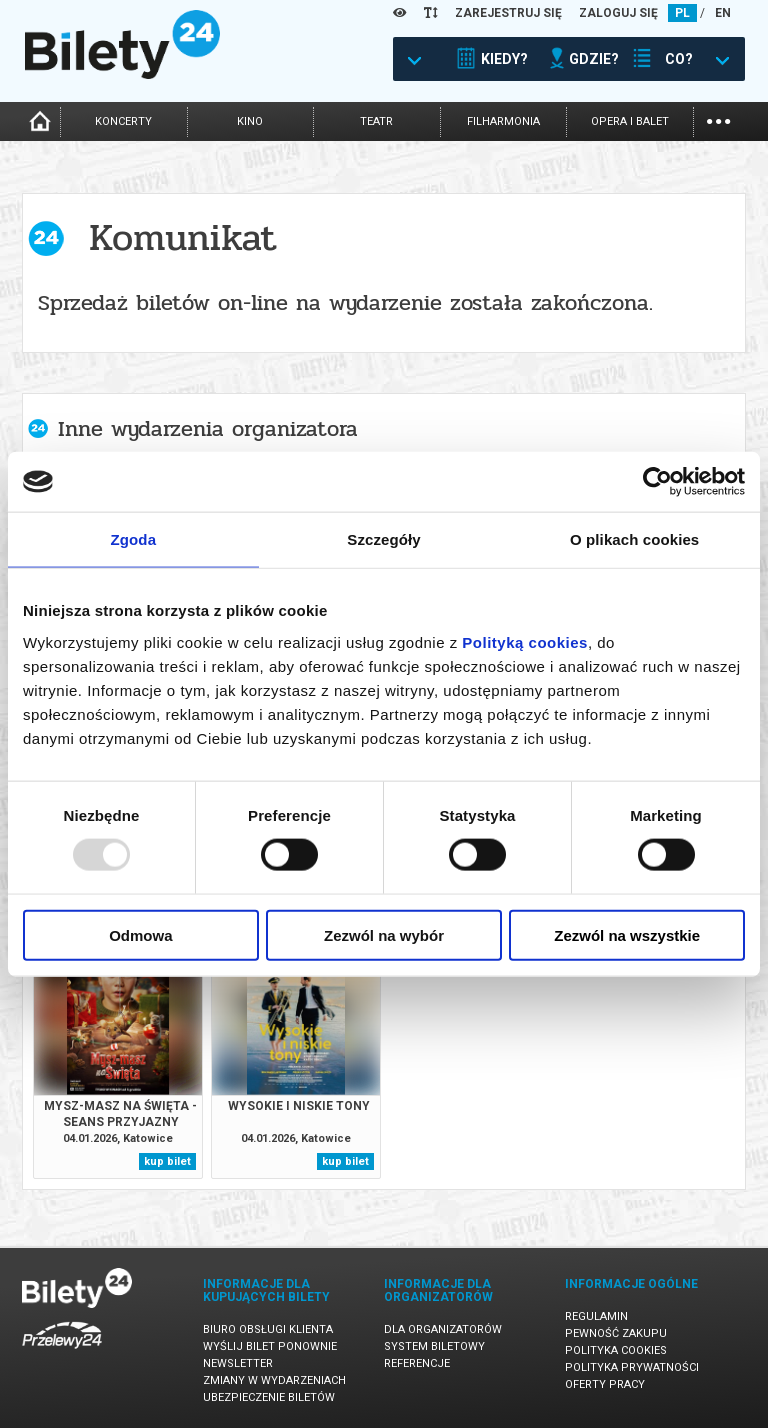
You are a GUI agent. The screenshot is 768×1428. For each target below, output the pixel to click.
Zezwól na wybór (384, 934)
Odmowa (140, 934)
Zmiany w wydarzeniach (274, 1380)
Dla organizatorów (443, 1329)
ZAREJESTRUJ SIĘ (508, 13)
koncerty (123, 121)
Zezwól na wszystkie (627, 934)
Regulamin (596, 1316)
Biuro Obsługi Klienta (268, 1329)
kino (250, 121)
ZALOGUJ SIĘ (618, 13)
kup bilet (167, 1161)
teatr (376, 121)
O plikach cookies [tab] (634, 539)
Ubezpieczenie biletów (269, 1397)
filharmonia (503, 121)
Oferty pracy (605, 1384)
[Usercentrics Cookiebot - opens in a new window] (657, 482)
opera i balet (630, 121)
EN (723, 13)
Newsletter (238, 1363)
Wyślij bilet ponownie (270, 1346)
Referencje (417, 1363)
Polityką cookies (525, 641)
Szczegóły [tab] (383, 539)
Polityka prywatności (632, 1367)
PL (682, 13)
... (718, 119)
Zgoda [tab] (134, 539)
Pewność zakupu (616, 1333)
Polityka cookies (616, 1350)
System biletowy (434, 1346)
